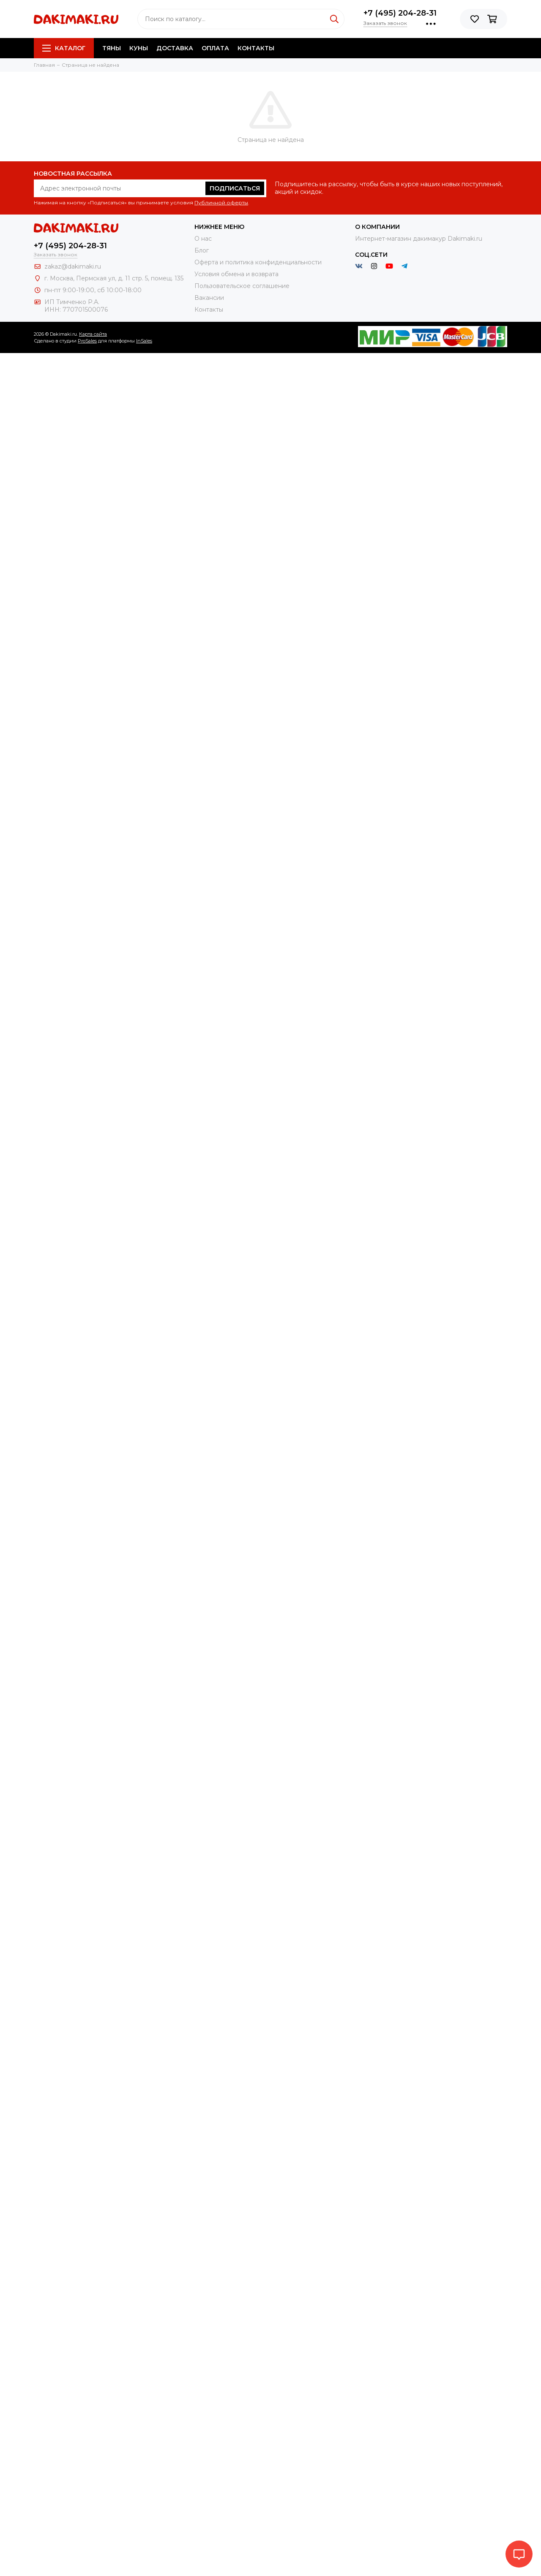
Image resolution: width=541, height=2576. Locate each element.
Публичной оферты (221, 202)
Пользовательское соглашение (242, 286)
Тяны (111, 48)
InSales (144, 341)
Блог (201, 250)
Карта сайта (93, 334)
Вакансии (209, 298)
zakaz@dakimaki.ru (72, 266)
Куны (138, 48)
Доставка (174, 48)
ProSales (87, 341)
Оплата (215, 48)
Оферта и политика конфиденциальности (258, 262)
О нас (203, 238)
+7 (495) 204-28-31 (400, 13)
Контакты (256, 48)
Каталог (63, 48)
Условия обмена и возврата (236, 274)
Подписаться (235, 188)
